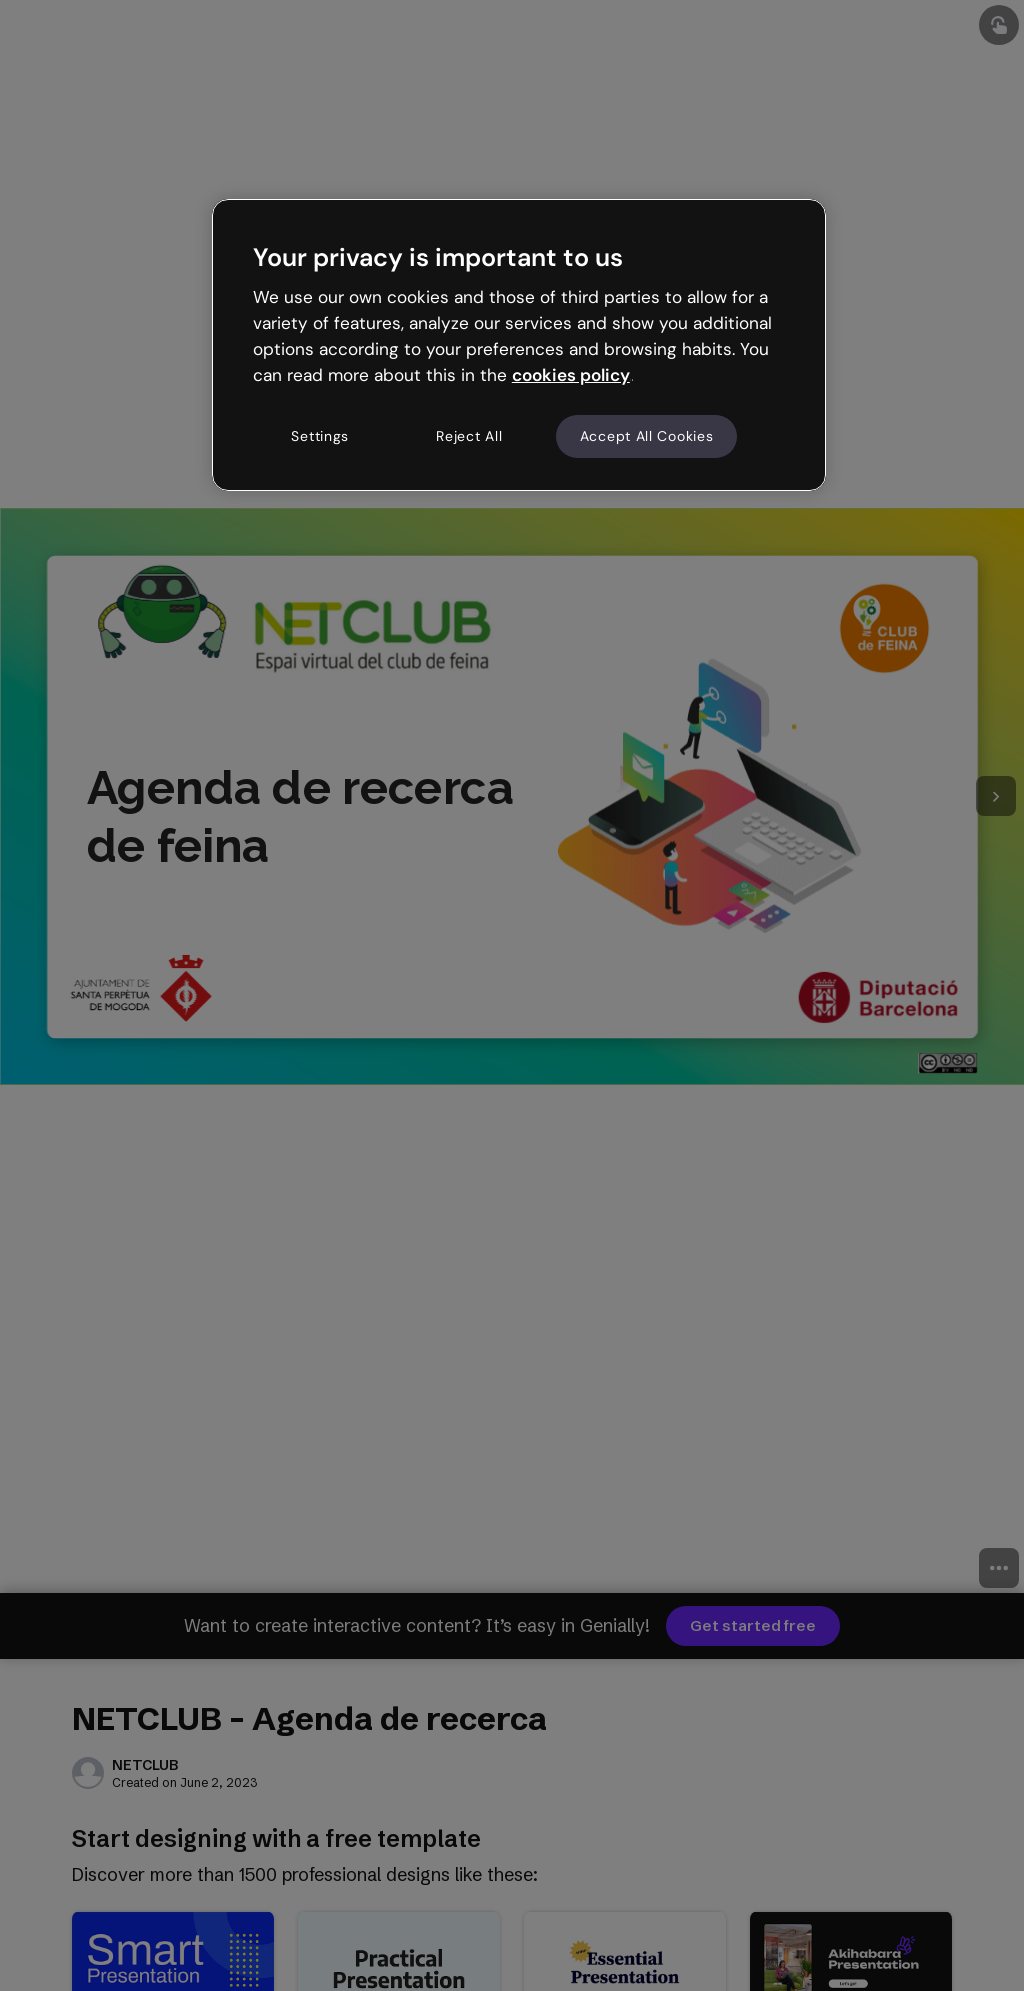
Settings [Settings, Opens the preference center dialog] (320, 436)
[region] (519, 345)
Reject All (469, 436)
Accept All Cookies (647, 436)
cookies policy (571, 375)
